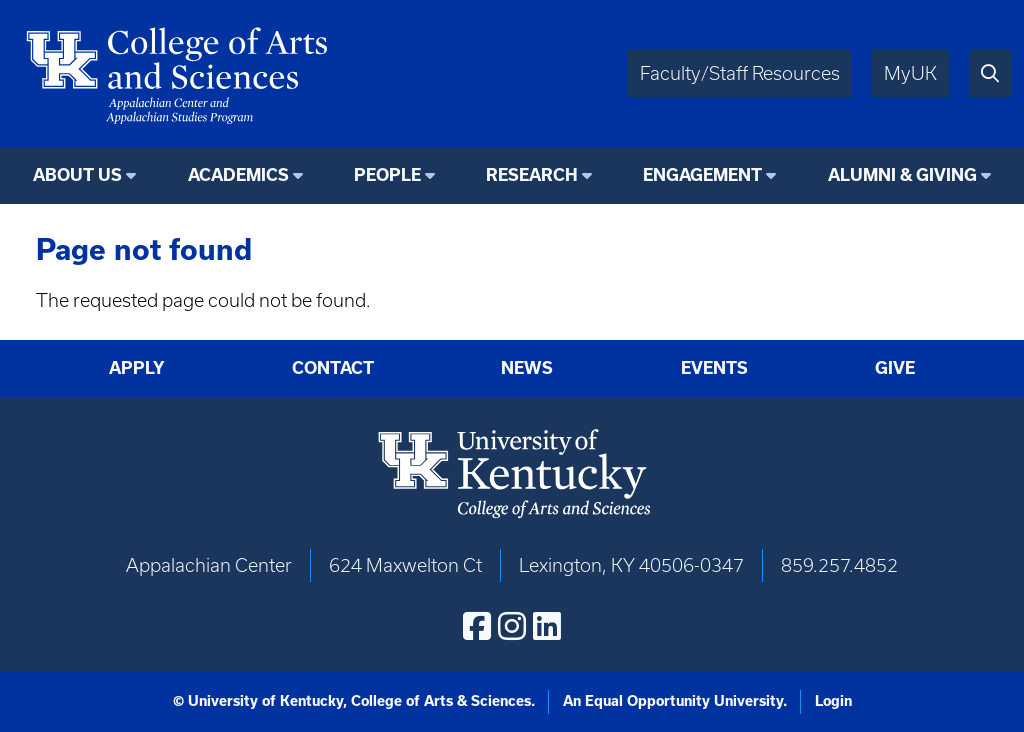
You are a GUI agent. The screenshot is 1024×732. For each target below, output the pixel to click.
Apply (137, 367)
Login (833, 701)
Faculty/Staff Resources (740, 73)
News (527, 367)
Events (714, 367)
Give (895, 367)
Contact (333, 367)
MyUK (910, 73)
